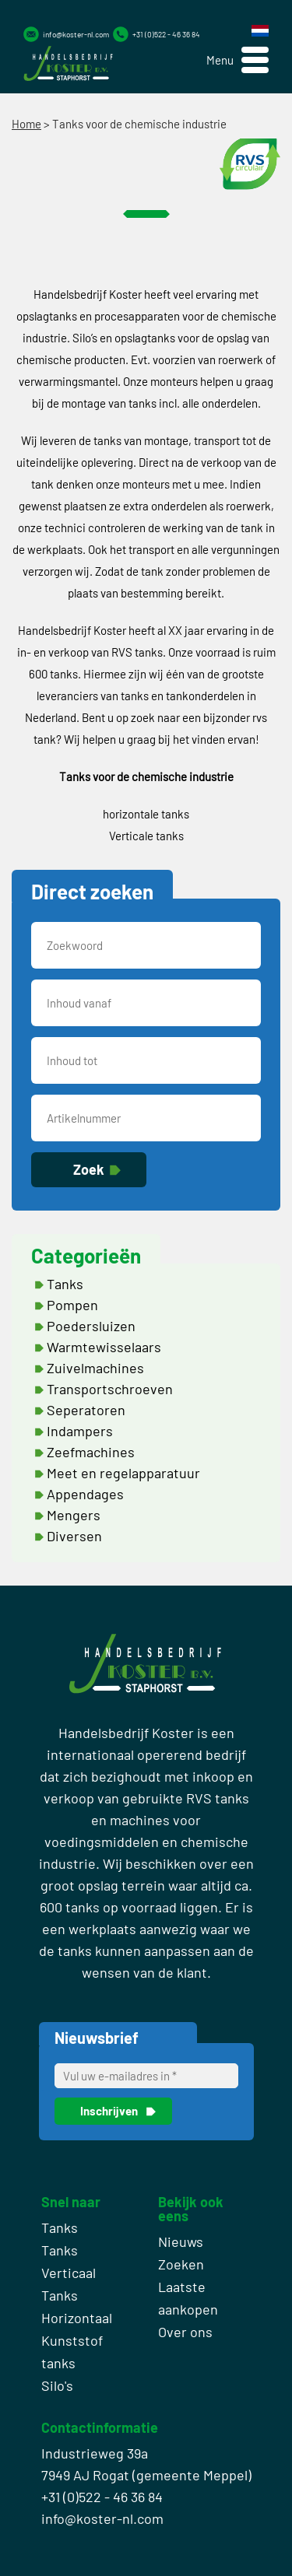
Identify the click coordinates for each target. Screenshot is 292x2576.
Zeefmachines (91, 1451)
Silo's (57, 2385)
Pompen (72, 1304)
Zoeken (181, 2264)
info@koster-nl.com (76, 34)
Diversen (74, 1535)
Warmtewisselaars (104, 1346)
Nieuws (180, 2241)
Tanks (65, 1283)
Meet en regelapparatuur (123, 1472)
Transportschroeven (110, 1388)
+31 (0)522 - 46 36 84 (166, 34)
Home (26, 124)
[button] (237, 60)
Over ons (185, 2331)
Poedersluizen (91, 1325)
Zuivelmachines (95, 1367)
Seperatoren (86, 1409)
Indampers (80, 1430)
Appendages (85, 1493)
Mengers (73, 1514)
